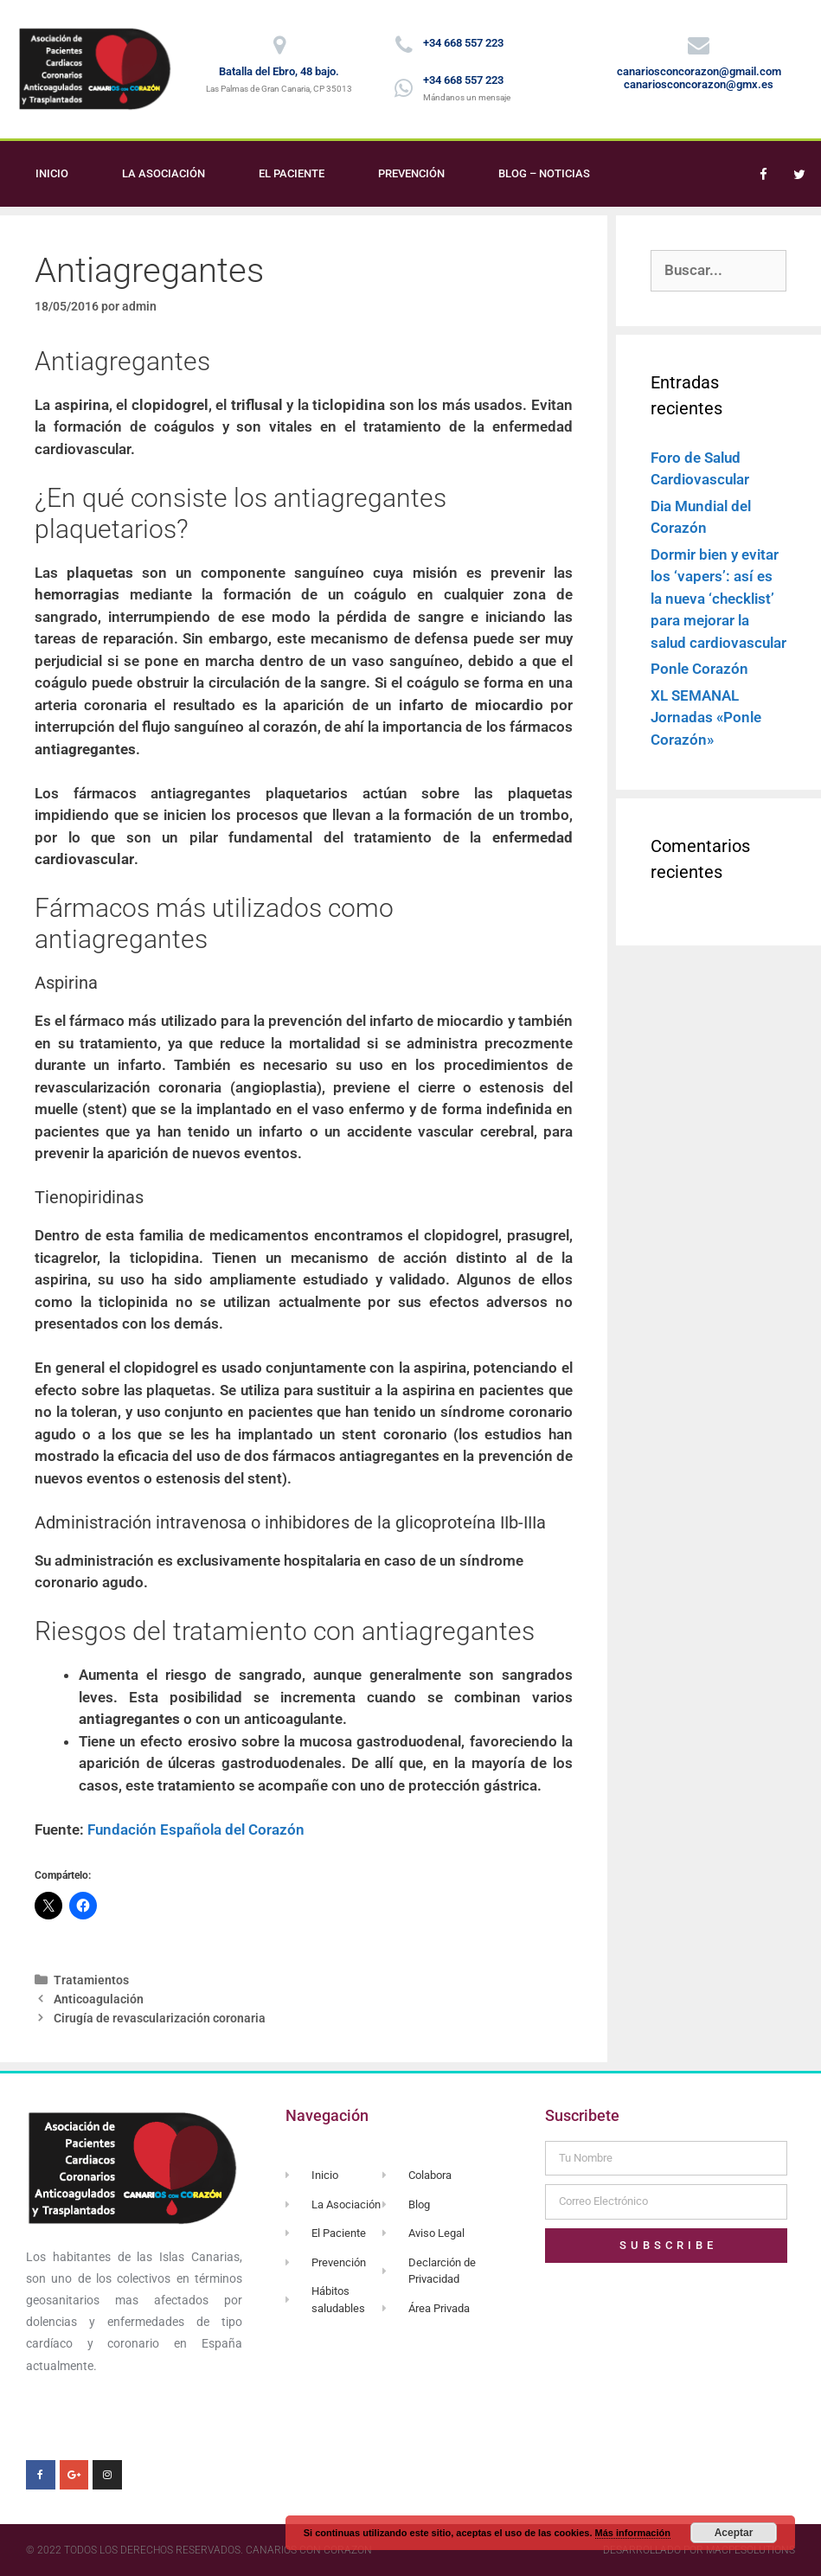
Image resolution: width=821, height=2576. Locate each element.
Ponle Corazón (699, 668)
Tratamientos (91, 1980)
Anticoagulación (99, 1999)
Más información (632, 2533)
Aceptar (734, 2533)
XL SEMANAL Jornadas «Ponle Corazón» (706, 717)
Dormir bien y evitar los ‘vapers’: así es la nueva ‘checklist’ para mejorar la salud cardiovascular (718, 598)
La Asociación (163, 173)
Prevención (411, 173)
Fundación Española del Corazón (196, 1829)
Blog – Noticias (544, 173)
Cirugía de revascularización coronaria (160, 2018)
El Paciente (291, 173)
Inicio (51, 173)
